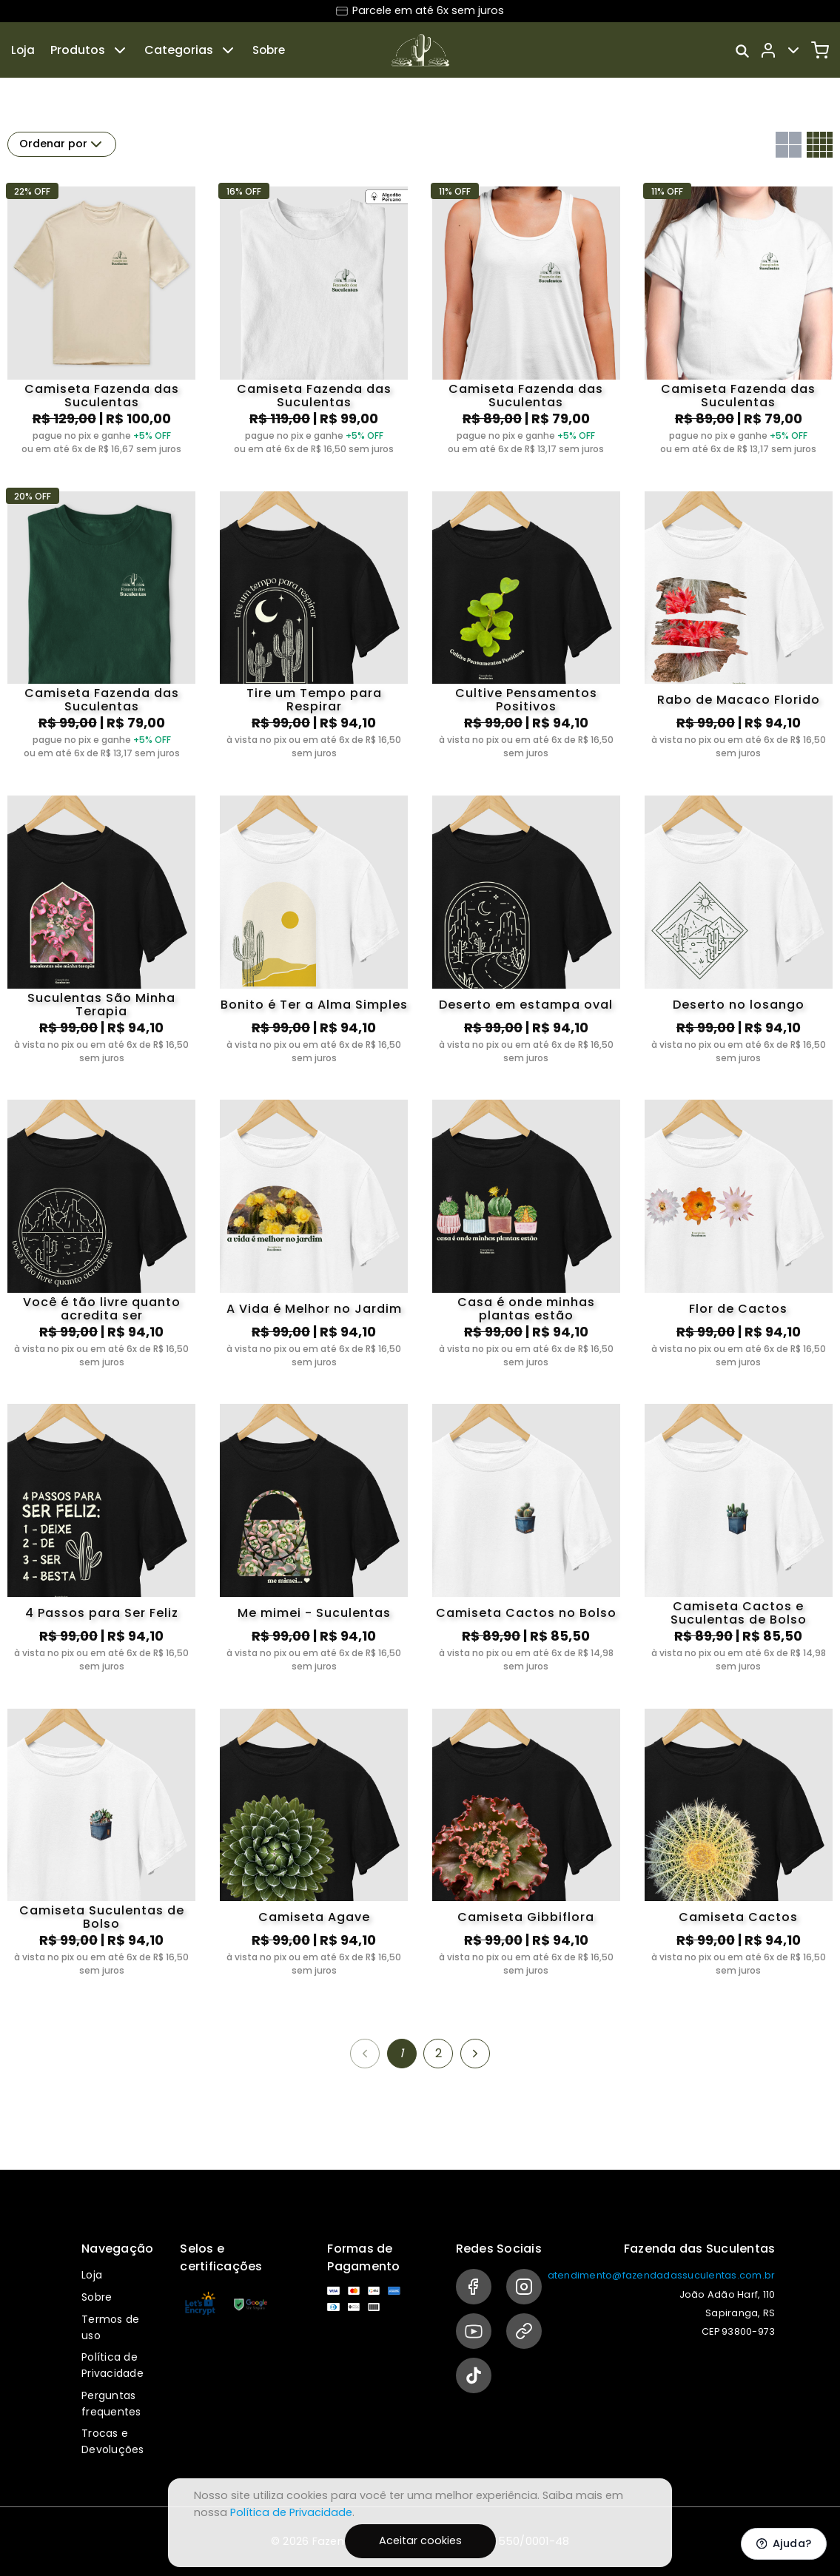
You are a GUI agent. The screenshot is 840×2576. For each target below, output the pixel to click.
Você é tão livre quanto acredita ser (102, 1309)
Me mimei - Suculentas (314, 1612)
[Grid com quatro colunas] (820, 145)
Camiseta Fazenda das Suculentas (101, 396)
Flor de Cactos (738, 1308)
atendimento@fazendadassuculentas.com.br (662, 2275)
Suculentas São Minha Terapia (101, 1005)
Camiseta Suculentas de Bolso (101, 1917)
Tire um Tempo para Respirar (314, 700)
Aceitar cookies (420, 2540)
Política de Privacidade (112, 2365)
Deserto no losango (738, 1004)
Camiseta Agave (314, 1917)
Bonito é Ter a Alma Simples (314, 1004)
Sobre (268, 50)
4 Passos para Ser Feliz (101, 1612)
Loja (23, 50)
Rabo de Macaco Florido (738, 699)
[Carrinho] (820, 50)
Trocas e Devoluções (112, 2441)
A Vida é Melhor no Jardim (314, 1308)
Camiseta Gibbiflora (525, 1917)
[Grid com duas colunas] (789, 145)
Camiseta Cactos (738, 1917)
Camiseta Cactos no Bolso (526, 1612)
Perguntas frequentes (111, 2403)
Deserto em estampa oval (526, 1004)
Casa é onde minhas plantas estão (526, 1309)
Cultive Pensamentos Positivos (526, 700)
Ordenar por (62, 144)
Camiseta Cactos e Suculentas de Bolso (739, 1613)
